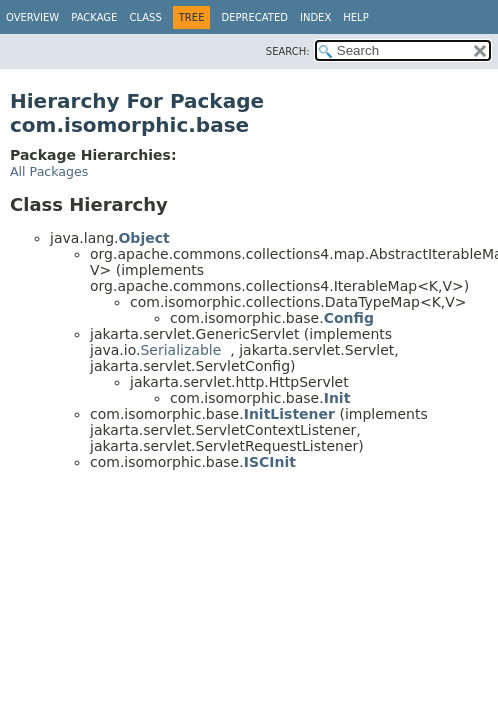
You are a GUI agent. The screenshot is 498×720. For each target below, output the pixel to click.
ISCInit (270, 462)
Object (143, 238)
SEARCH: (288, 51)
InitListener (289, 414)
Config (349, 318)
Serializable (180, 350)
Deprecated (254, 17)
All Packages (49, 171)
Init (337, 398)
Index (315, 17)
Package (94, 17)
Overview (32, 17)
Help (355, 17)
